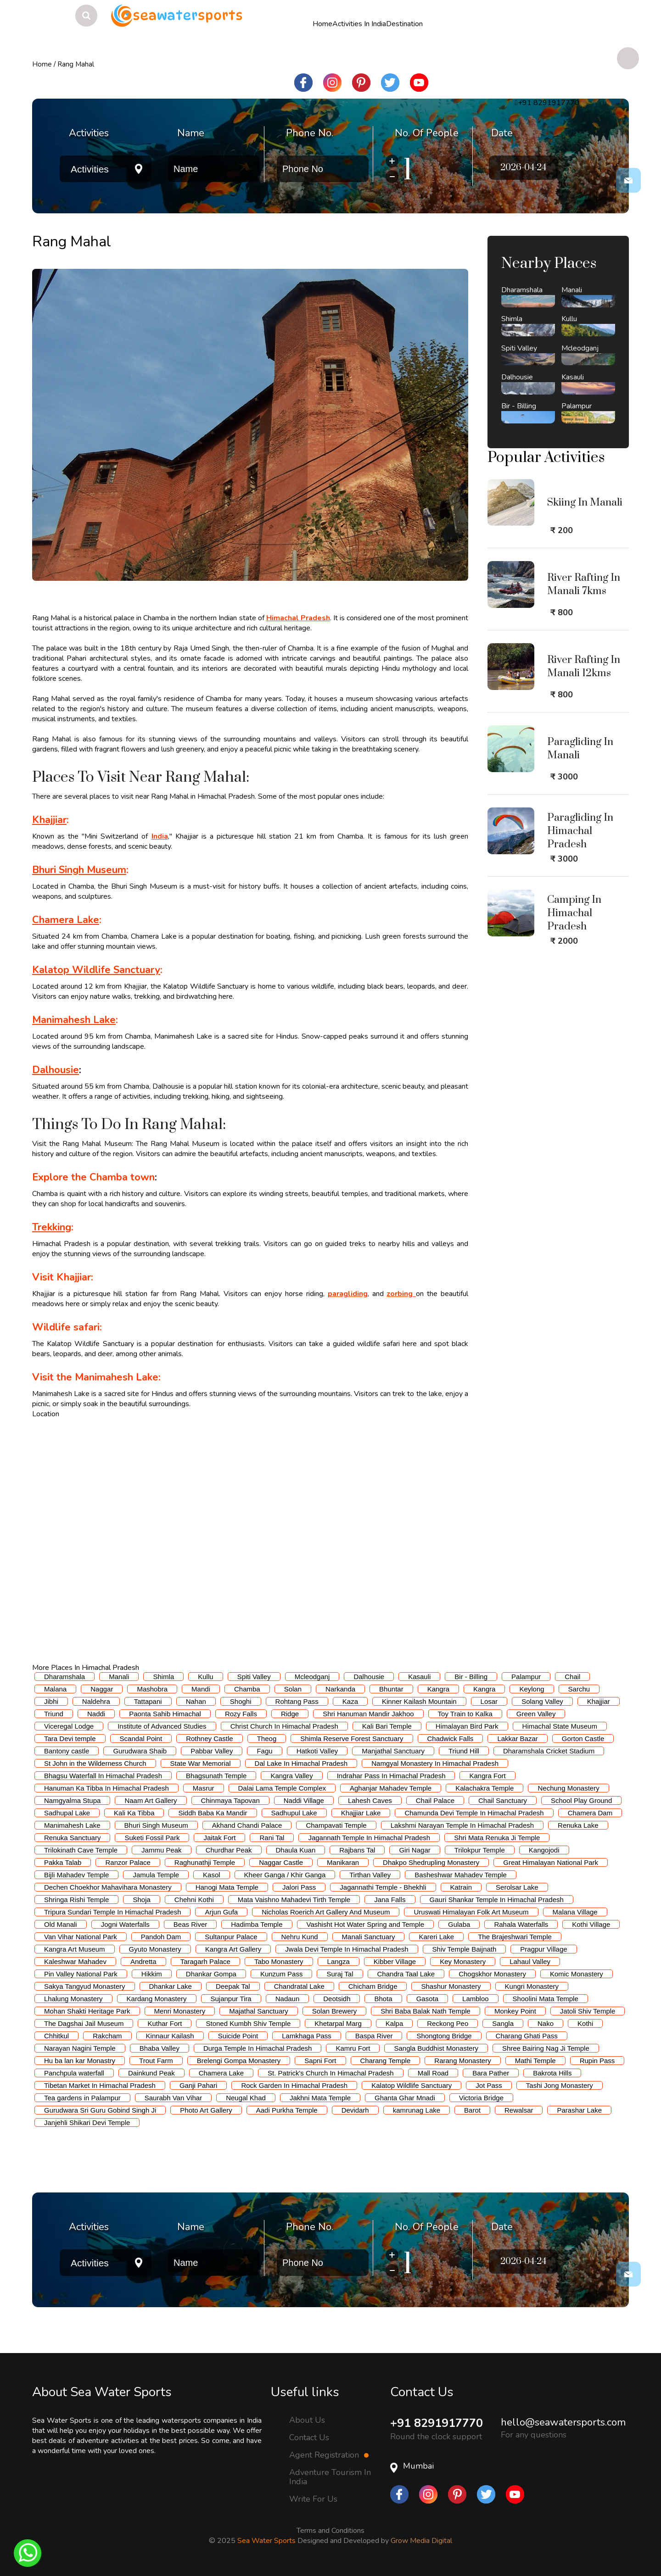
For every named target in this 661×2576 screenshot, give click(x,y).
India (159, 836)
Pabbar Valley (211, 1751)
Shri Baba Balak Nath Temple (426, 2011)
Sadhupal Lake (67, 1813)
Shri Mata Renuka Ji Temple (497, 1838)
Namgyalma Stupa (72, 1800)
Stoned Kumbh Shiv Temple (248, 2023)
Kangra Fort (487, 1776)
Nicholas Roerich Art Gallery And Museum (326, 1912)
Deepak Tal (233, 1986)
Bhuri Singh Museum (79, 870)
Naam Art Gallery (150, 1800)
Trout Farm (156, 2060)
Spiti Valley (254, 1676)
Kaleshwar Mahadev (75, 1961)
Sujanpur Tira (231, 1999)
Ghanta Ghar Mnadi (405, 2098)
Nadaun (287, 1999)
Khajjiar (49, 820)
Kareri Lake (436, 1937)
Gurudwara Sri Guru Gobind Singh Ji (100, 2110)
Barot (472, 2110)
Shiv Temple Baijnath (464, 1949)
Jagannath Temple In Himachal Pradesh (369, 1838)
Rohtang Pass (297, 1701)
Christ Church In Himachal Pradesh (284, 1726)
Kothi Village (591, 1924)
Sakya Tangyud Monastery (84, 1986)
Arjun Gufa (221, 1912)
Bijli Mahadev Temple (76, 1875)
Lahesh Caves (370, 1800)
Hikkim (151, 1974)
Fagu (264, 1751)
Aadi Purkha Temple (287, 2110)
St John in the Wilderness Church (95, 1763)
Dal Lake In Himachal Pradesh (301, 1763)
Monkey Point (515, 2011)
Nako (546, 2023)
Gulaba (459, 1924)
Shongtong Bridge (443, 2036)
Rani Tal (271, 1838)
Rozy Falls (241, 1714)
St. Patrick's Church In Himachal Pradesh (331, 2073)
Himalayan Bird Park (467, 1726)
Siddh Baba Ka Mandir (212, 1813)
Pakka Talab (62, 1862)
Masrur (203, 1788)
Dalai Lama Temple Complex (282, 1788)
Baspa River (374, 2036)
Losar (489, 1701)
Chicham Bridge (373, 1986)
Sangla (503, 2023)
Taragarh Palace (205, 1961)
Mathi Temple (535, 2060)
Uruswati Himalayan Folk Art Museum (471, 1912)
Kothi (585, 2023)
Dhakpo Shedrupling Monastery (431, 1862)
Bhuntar (391, 1689)
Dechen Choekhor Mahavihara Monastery (108, 1887)
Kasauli (419, 1676)
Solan (293, 1689)
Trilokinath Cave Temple (81, 1850)
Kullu (205, 1676)
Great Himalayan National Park (550, 1862)
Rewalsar (518, 2110)
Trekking (51, 1227)
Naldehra (96, 1701)
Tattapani (148, 1701)
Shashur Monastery (451, 1986)
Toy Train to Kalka (465, 1714)
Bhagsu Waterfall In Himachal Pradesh (103, 1776)
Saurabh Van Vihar (173, 2098)
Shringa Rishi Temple (76, 1899)
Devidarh (355, 2110)
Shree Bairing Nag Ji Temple (545, 2048)
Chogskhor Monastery (492, 1974)
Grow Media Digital (421, 2541)
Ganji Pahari (198, 2085)
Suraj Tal (339, 1974)
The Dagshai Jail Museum (83, 2023)
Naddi (96, 1714)
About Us (307, 2420)
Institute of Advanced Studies (162, 1726)
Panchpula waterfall (74, 2073)
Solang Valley (542, 1701)
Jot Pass (489, 2085)
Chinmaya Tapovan (230, 1800)
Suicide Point (238, 2036)
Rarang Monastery (462, 2060)
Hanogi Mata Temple (227, 1887)
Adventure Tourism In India (330, 2477)
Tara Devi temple (70, 1738)
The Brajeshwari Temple (515, 1937)
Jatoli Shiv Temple (588, 2011)
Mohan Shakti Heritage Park (87, 2011)
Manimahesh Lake (74, 1020)
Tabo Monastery (278, 1961)
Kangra (438, 1689)
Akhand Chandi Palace (247, 1825)
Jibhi (51, 1701)
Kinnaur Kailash (170, 2036)
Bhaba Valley (159, 2048)
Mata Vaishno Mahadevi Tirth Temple (294, 1899)
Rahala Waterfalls (521, 1924)
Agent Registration (329, 2454)
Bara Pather (490, 2073)
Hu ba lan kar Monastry (79, 2060)
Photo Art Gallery (206, 2110)
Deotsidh (336, 1999)
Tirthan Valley (370, 1875)
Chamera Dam (590, 1813)
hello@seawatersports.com (563, 2422)
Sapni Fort (320, 2060)
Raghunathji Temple (204, 1862)
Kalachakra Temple (484, 1788)
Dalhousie (368, 1676)
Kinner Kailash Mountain (419, 1701)
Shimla (163, 1676)
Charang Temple (385, 2060)
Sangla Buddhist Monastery (436, 2048)
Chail (572, 1676)
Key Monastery (463, 1961)
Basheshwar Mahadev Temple (461, 1875)
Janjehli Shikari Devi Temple (87, 2122)
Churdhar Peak (229, 1850)
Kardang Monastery (157, 1999)
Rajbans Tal (357, 1850)
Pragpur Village (543, 1949)
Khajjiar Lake (361, 1813)
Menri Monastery (180, 2011)
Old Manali (60, 1924)
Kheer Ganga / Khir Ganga (285, 1875)
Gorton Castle (583, 1738)
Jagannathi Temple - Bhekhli (383, 1887)
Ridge (290, 1714)
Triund (53, 1714)
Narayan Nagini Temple (80, 2048)
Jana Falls (389, 1899)
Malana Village (575, 1912)
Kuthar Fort (164, 2023)
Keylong (531, 1689)
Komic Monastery (576, 1974)
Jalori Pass (299, 1887)
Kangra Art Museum (74, 1949)
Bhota (383, 1999)
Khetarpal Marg (338, 2023)
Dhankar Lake (170, 1986)
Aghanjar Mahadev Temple (390, 1788)
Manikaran (343, 1862)
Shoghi (241, 1701)
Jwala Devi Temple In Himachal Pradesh (346, 1949)
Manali (119, 1676)
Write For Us (313, 2499)
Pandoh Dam (161, 1937)
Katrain (461, 1887)
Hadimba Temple (256, 1924)
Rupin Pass (597, 2060)
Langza (338, 1961)
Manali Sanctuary (368, 1937)
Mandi (200, 1689)
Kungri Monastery (532, 1986)
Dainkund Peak (151, 2073)
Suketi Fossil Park (151, 1838)
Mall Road (433, 2073)
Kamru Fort (353, 2048)
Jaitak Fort (219, 1838)
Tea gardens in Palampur (82, 2098)
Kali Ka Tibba (134, 1813)
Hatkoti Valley (317, 1751)
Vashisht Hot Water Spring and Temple (366, 1924)
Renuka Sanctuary (72, 1838)
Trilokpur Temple (479, 1850)
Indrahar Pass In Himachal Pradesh (391, 1776)
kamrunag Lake (416, 2110)
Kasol (211, 1875)
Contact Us (309, 2437)
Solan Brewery (334, 2011)
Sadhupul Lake (294, 1813)
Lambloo (475, 1999)
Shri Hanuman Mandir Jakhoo (368, 1714)
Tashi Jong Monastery (559, 2085)
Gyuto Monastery (155, 1949)
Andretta (143, 1961)
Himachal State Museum (559, 1726)
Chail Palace (435, 1800)
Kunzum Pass (281, 1974)
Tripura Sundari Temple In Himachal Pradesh (112, 1912)
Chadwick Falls (450, 1738)
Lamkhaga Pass (306, 2036)
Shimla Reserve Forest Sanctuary (351, 1738)
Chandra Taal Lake (406, 1974)
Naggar (101, 1689)
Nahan (196, 1701)
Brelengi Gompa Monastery (239, 2060)
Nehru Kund (299, 1937)
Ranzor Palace (127, 1862)
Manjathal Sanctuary (393, 1751)
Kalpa (394, 2023)
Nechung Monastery (568, 1788)
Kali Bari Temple (387, 1726)
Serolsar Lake (517, 1887)
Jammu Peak (161, 1850)
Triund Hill (463, 1751)
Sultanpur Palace (231, 1937)
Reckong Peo (447, 2023)
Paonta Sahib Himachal (165, 1714)
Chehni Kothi (194, 1899)
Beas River (190, 1924)
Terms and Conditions (330, 2531)
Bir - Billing (470, 1676)
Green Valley (536, 1714)
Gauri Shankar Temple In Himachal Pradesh (497, 1899)
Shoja (141, 1899)
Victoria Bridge (481, 2098)
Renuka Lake (578, 1825)
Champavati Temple (336, 1825)
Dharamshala (64, 1676)
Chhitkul (56, 2036)
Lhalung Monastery (73, 1999)
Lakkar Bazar (517, 1738)
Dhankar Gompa (211, 1974)
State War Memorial (200, 1763)
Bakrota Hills (552, 2073)
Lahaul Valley (530, 1961)
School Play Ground (581, 1800)
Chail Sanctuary (502, 1800)
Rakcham (107, 2036)
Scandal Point (141, 1738)
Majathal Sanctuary (258, 2011)
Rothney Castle (209, 1738)
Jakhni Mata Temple (320, 2098)
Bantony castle (66, 1751)
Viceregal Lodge (69, 1726)
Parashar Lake (579, 2110)
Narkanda (340, 1689)
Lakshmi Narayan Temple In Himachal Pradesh (462, 1825)
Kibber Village (395, 1961)
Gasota (427, 1999)
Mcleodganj (312, 1676)
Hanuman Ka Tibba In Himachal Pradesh (106, 1788)
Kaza (350, 1701)
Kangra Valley (291, 1776)
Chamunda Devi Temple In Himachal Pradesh (473, 1813)
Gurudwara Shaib (140, 1751)
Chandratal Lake (299, 1986)
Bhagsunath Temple (216, 1776)
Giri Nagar (414, 1850)
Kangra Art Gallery (233, 1949)
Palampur (526, 1676)
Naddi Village (304, 1800)
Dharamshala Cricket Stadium (548, 1751)
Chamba (247, 1689)
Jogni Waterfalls (125, 1924)
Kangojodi (544, 1850)
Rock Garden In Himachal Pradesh (294, 2085)
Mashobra (152, 1689)
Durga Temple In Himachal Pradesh (257, 2048)
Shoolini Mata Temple (545, 1999)
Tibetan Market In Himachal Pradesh (100, 2085)
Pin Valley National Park (81, 1974)
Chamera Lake (65, 920)
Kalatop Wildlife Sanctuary (96, 970)
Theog (267, 1738)
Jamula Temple (156, 1875)
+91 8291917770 (439, 2423)
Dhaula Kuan (296, 1850)
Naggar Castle (281, 1862)
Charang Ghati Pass (527, 2036)
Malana (55, 1689)
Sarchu (579, 1689)
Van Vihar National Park (80, 1937)
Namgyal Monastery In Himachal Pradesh (435, 1763)
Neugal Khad (246, 2098)
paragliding (348, 1294)
